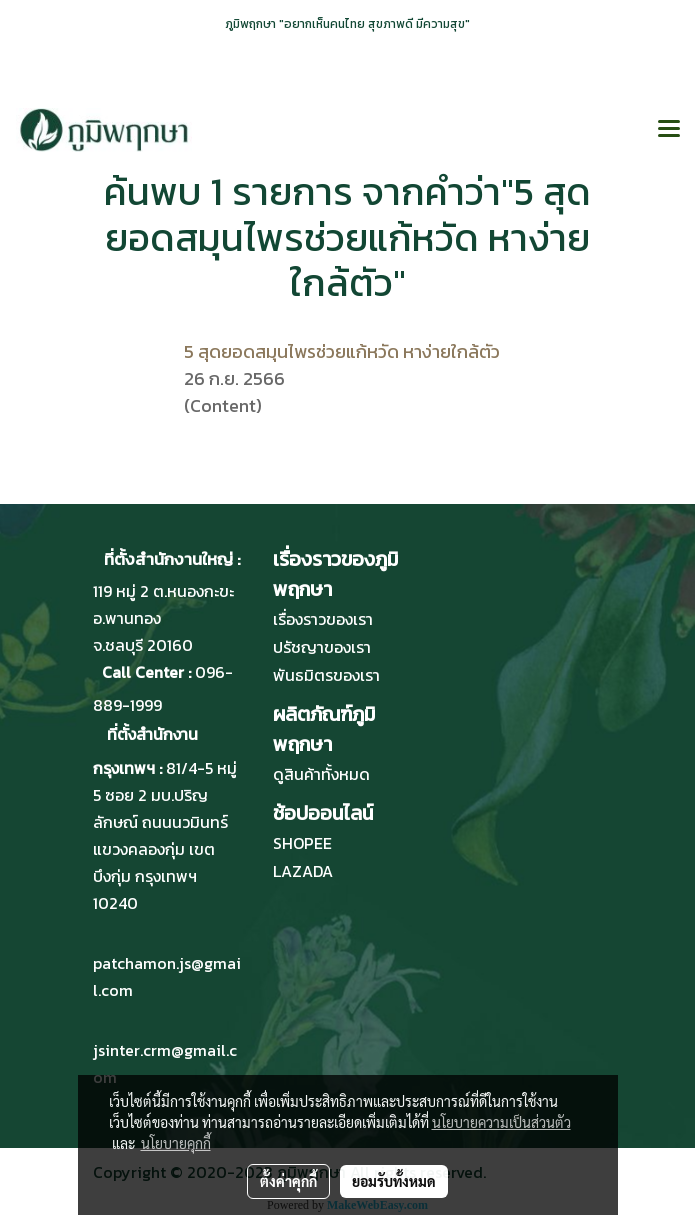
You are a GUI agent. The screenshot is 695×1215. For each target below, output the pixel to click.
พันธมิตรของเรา (326, 675)
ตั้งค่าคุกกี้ (288, 1181)
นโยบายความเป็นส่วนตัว (501, 1122)
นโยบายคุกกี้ (176, 1143)
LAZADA (303, 871)
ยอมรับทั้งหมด (394, 1181)
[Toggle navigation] (669, 130)
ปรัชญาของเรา (322, 647)
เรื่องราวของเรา (323, 619)
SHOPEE (302, 843)
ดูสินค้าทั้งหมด (321, 774)
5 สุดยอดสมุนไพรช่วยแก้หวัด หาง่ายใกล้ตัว (342, 351)
